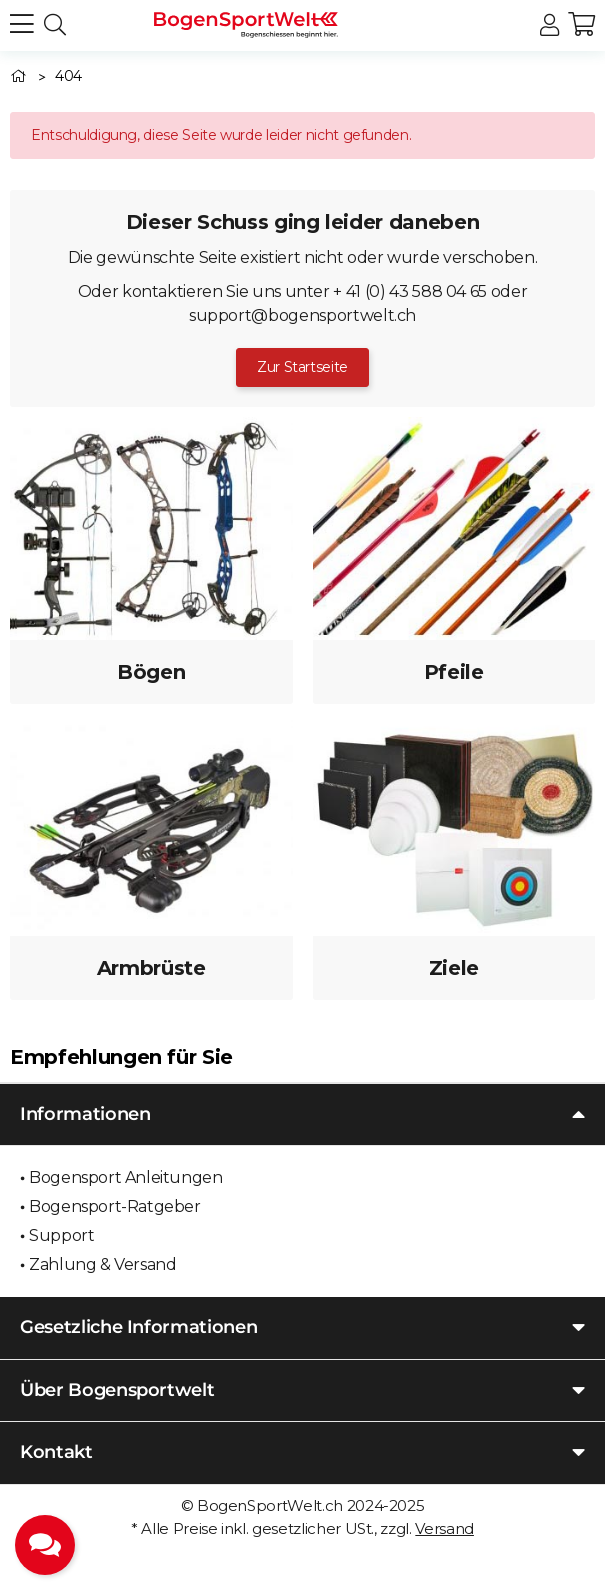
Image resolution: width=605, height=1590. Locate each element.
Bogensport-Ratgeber (114, 1206)
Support (61, 1235)
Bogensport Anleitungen (125, 1177)
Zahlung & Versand (102, 1264)
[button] (549, 25)
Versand (444, 1528)
